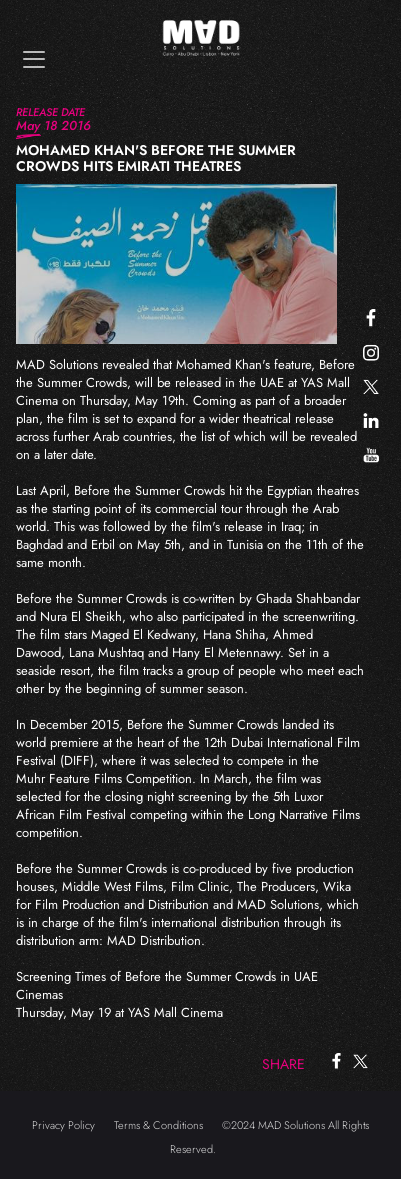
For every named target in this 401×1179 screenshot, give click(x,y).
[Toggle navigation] (34, 59)
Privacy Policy (63, 1125)
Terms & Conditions (158, 1125)
